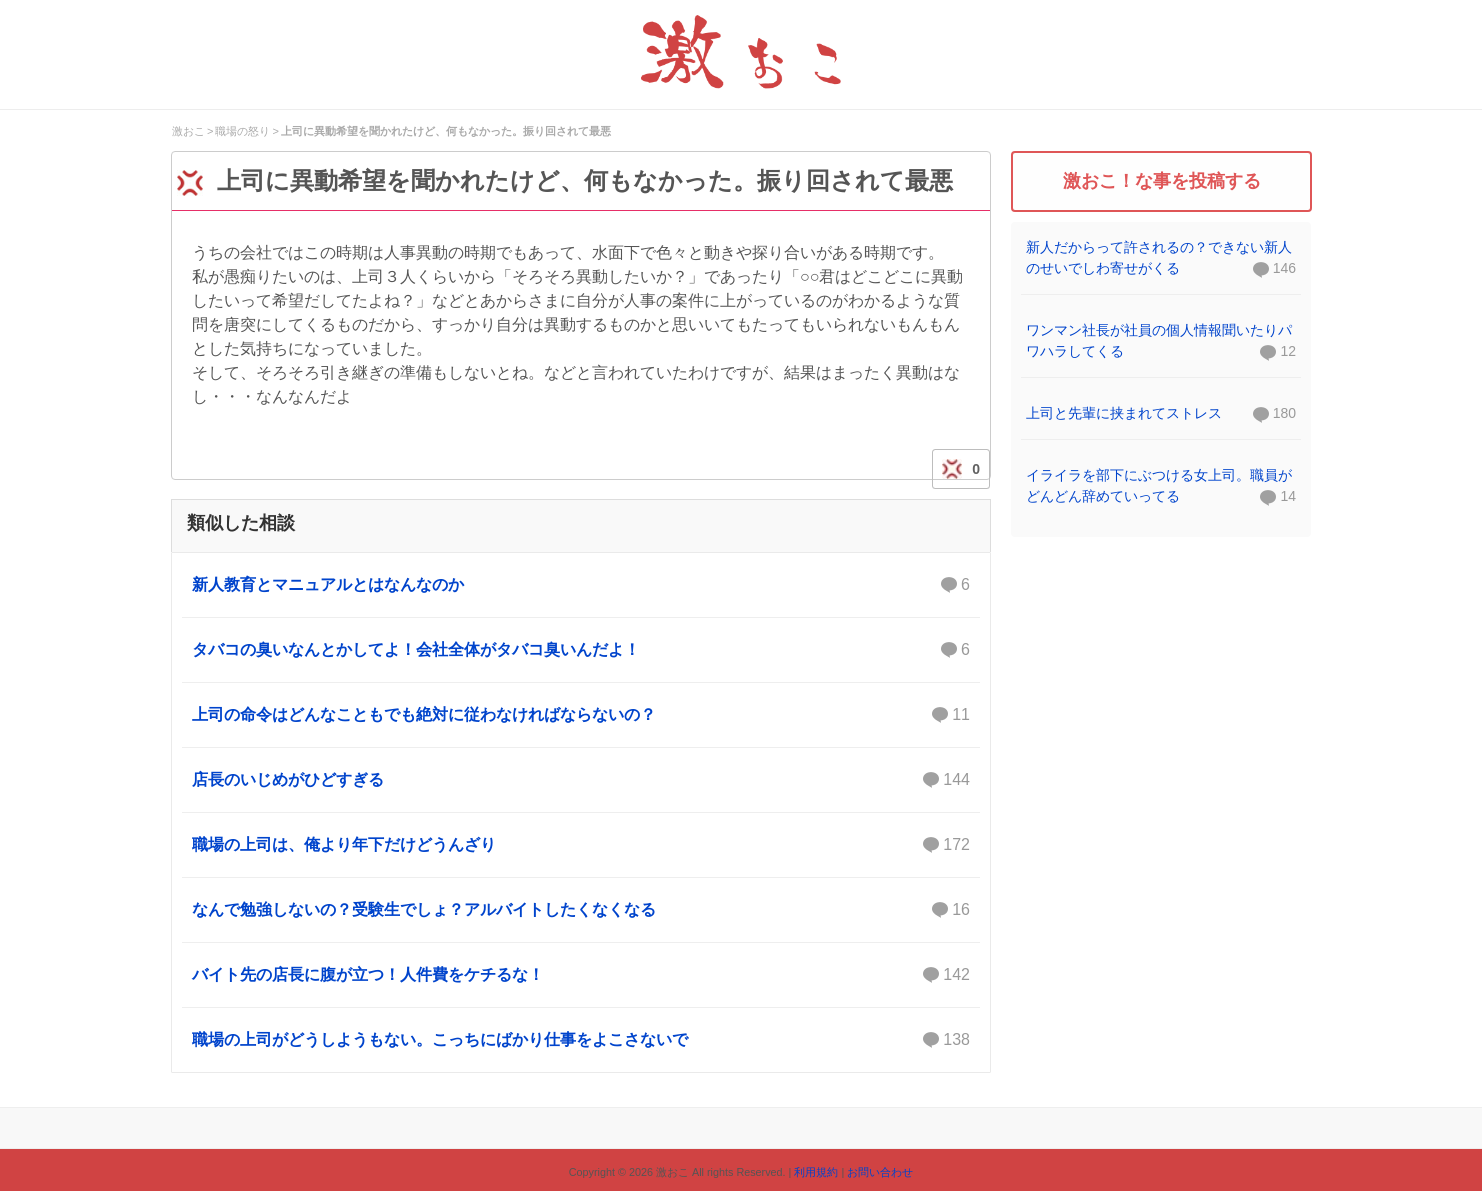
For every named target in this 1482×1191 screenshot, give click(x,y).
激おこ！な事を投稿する (1162, 181)
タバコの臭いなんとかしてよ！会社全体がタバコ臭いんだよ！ (581, 650)
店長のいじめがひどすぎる (581, 780)
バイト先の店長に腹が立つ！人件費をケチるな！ (581, 975)
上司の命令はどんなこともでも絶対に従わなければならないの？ (581, 715)
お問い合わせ (880, 1172)
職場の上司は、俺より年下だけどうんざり (581, 845)
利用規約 (816, 1172)
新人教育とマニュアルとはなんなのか (581, 585)
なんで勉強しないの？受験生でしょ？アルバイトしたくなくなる (581, 910)
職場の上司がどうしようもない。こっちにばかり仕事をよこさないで (581, 1040)
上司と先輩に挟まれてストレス (1124, 413)
